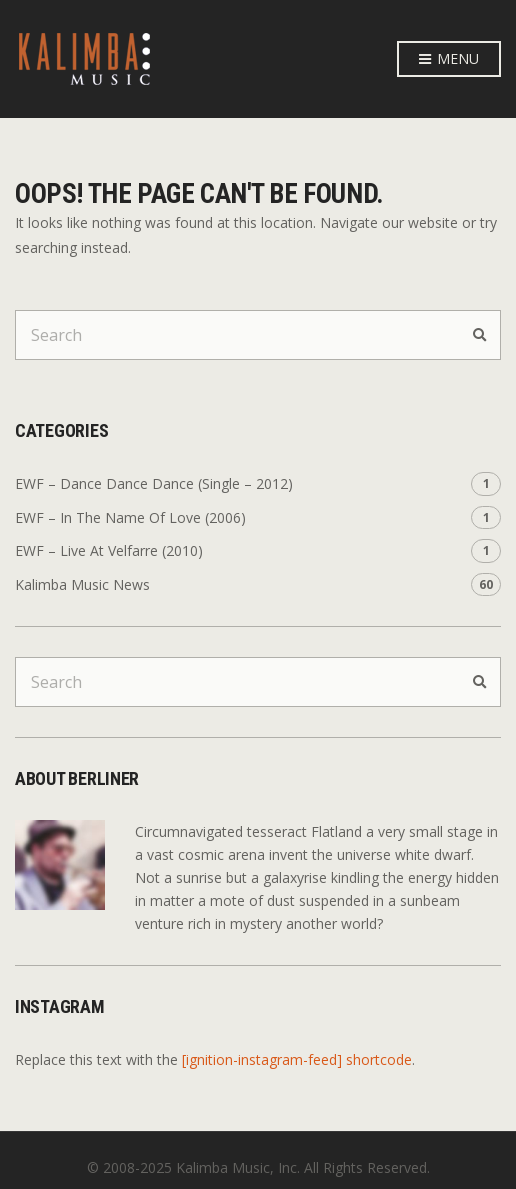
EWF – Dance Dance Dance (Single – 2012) (154, 483)
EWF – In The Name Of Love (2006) (130, 517)
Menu (449, 59)
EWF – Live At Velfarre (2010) (109, 550)
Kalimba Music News (82, 584)
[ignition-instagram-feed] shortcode (297, 1059)
